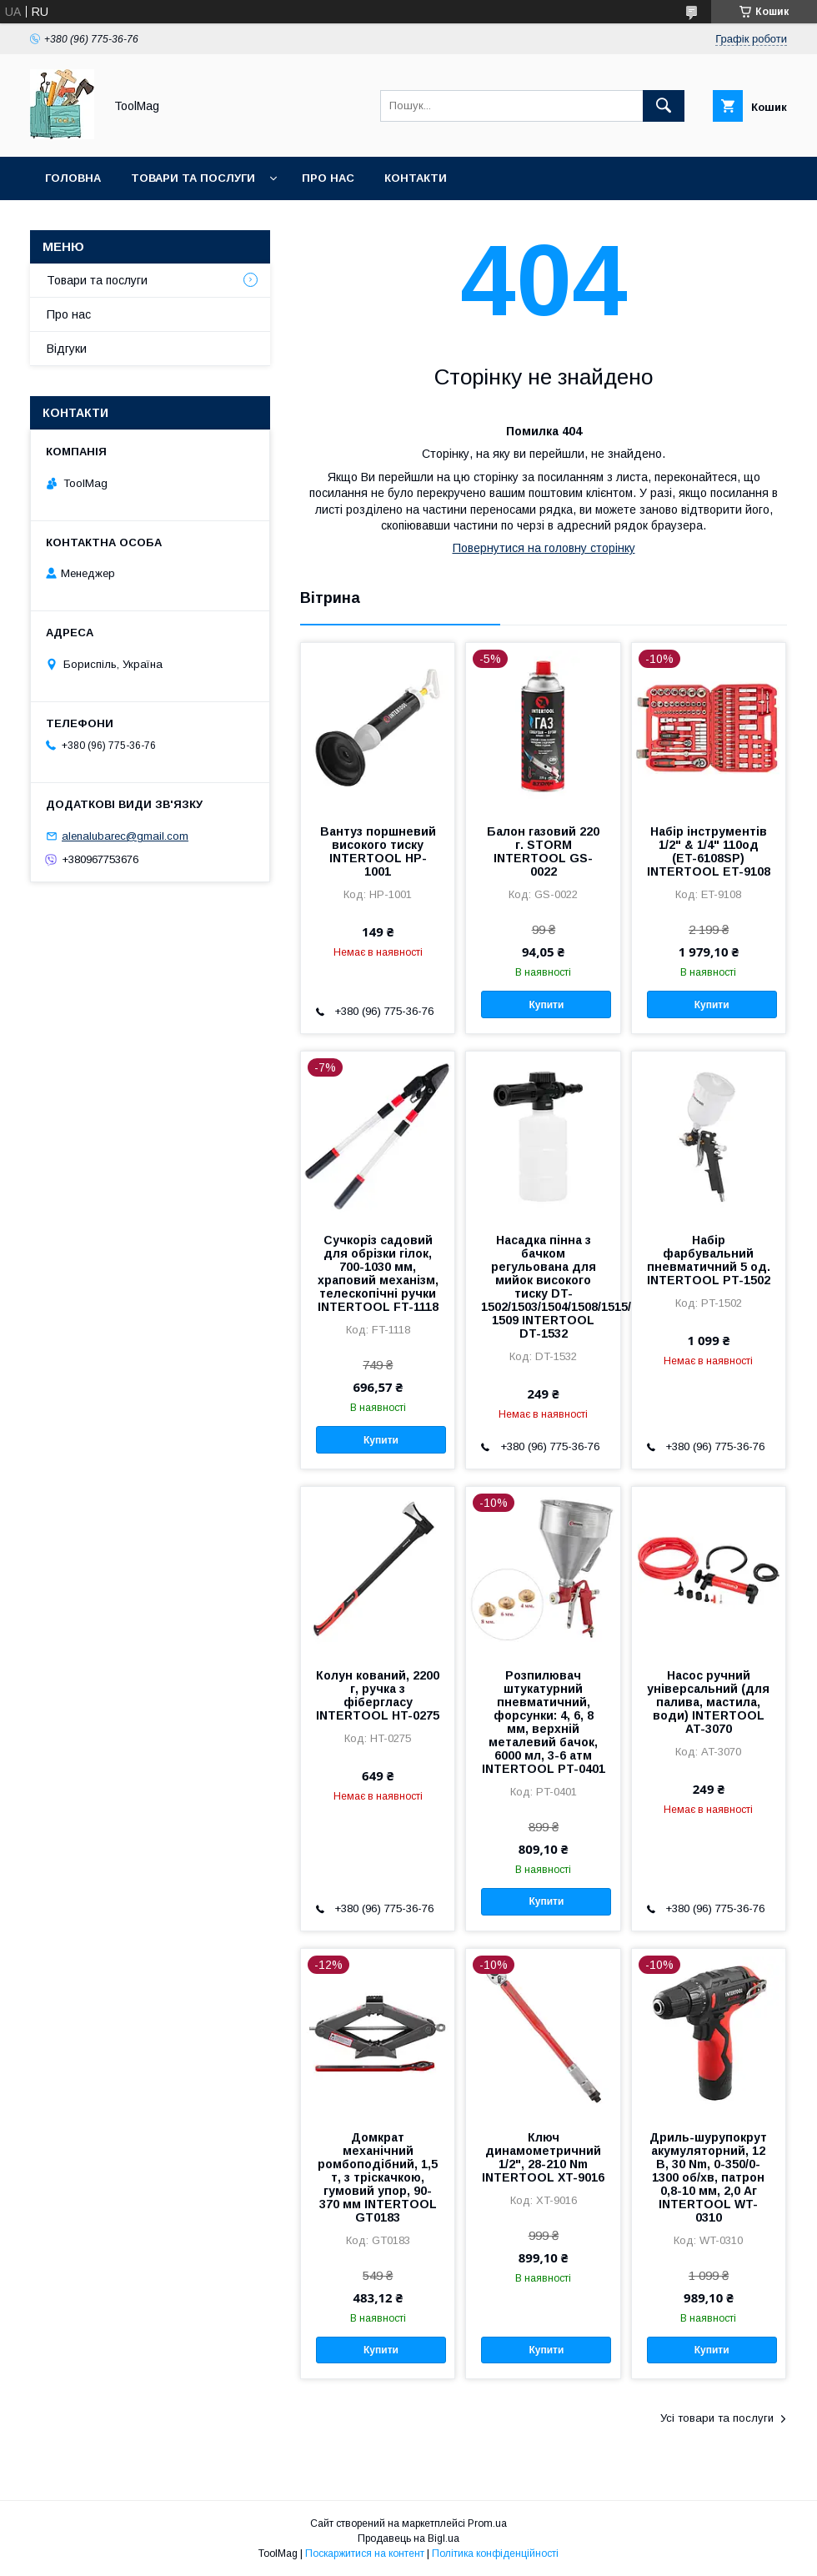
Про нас (328, 178)
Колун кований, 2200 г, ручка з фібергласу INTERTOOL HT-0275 (377, 1695)
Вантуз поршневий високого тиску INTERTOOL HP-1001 (378, 851)
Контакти (415, 178)
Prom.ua (487, 2523)
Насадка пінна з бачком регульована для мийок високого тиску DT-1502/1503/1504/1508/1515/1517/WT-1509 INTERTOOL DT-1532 (542, 1286)
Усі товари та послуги (717, 2418)
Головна (73, 178)
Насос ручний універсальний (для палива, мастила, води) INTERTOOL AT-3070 (708, 1702)
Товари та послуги (193, 178)
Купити (546, 1005)
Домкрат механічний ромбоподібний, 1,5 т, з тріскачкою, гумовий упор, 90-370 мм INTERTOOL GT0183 (378, 2177)
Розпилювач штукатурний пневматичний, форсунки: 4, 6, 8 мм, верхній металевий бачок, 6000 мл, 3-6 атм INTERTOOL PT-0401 (543, 1722)
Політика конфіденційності (495, 2553)
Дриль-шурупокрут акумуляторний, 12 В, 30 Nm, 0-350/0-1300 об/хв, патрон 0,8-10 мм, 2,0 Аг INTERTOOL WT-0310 (708, 2177)
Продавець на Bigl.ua (408, 2538)
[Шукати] (663, 106)
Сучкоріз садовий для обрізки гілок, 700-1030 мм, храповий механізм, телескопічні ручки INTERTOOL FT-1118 (378, 1273)
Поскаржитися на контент (364, 2553)
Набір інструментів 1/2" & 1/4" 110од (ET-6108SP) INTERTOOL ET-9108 (708, 851)
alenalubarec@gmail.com (125, 836)
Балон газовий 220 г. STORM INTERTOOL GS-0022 (543, 851)
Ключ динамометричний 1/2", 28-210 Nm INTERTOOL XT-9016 (543, 2157)
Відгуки (67, 348)
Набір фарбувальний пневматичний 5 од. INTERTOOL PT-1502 (708, 1260)
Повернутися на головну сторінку (544, 548)
